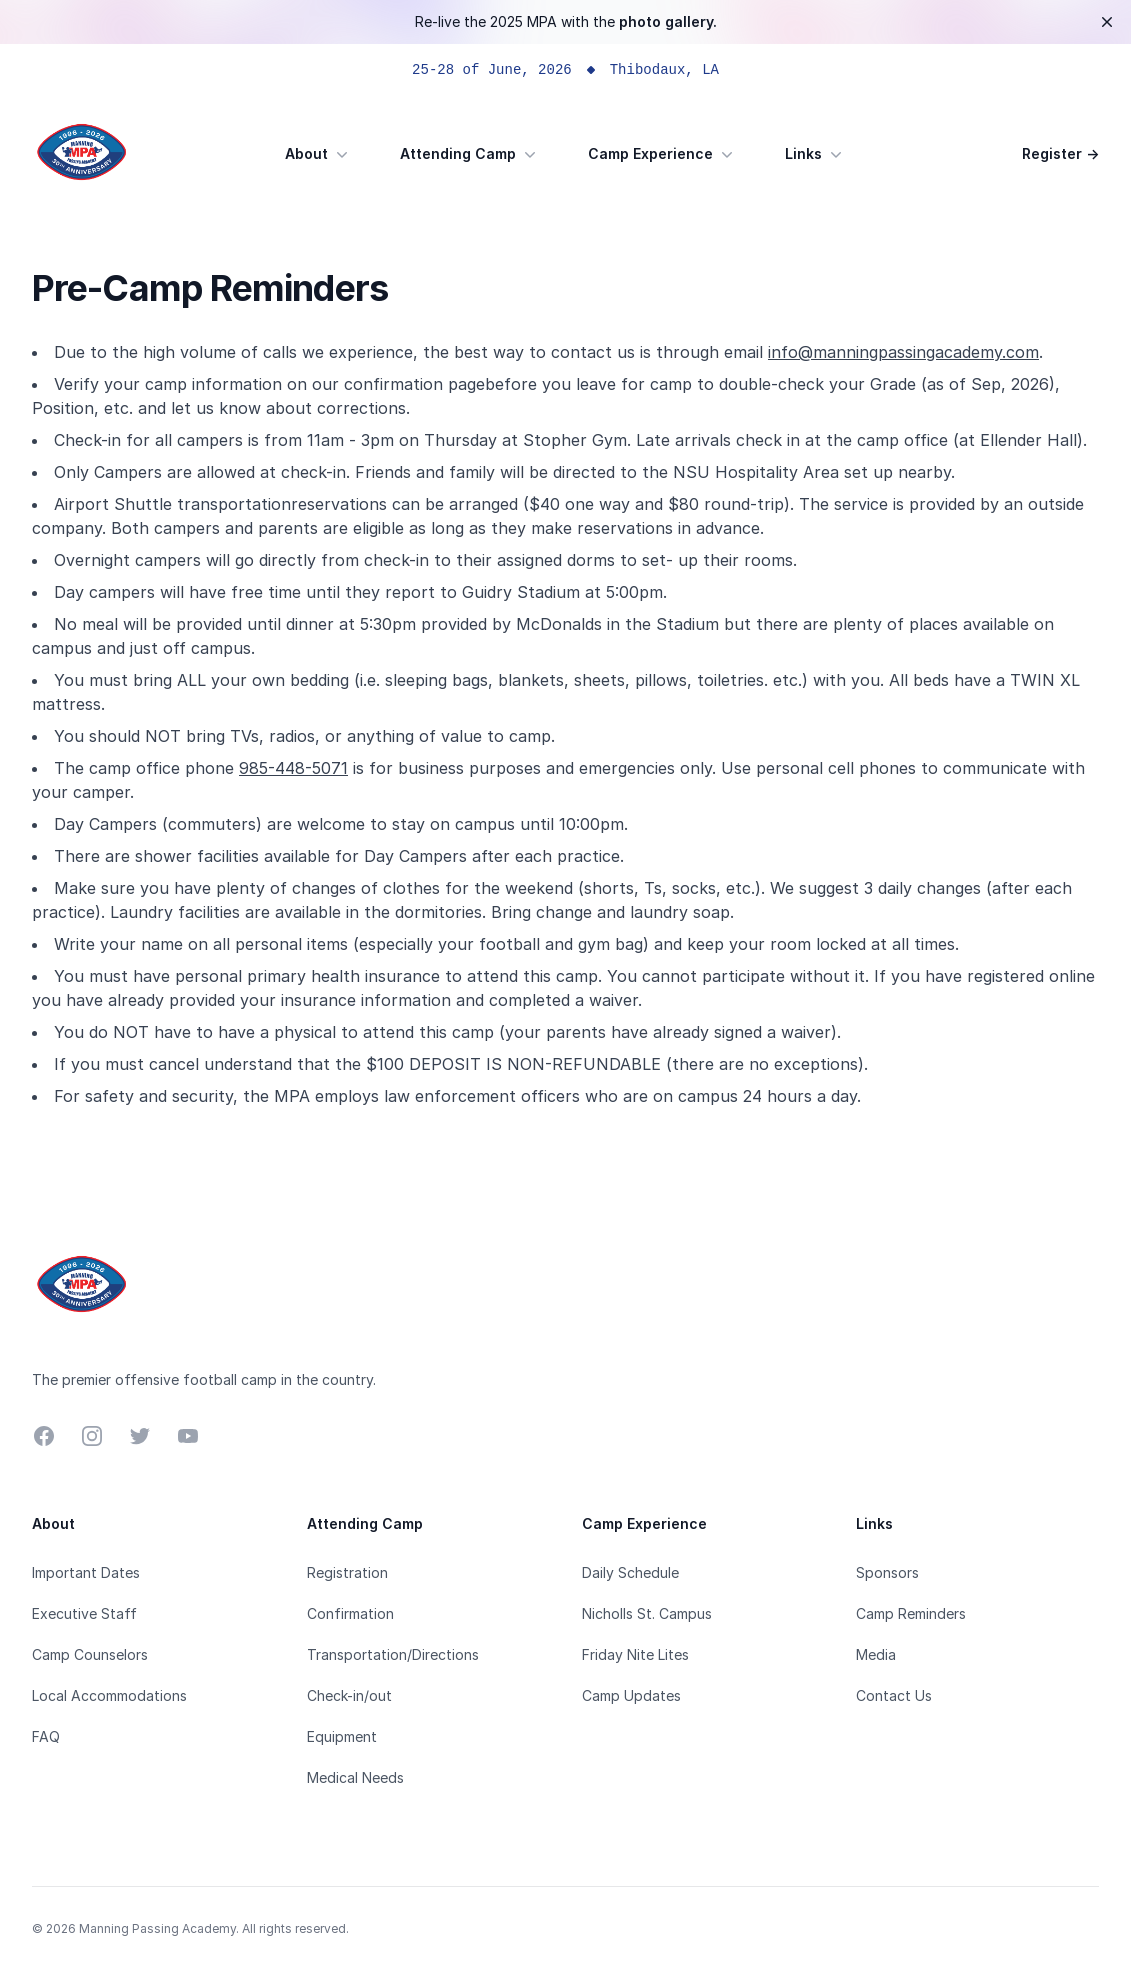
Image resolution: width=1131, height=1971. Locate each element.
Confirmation (350, 1613)
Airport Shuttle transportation (172, 504)
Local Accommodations (109, 1695)
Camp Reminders (911, 1613)
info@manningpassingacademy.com (903, 352)
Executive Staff (84, 1613)
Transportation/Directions (393, 1654)
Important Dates (86, 1572)
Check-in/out (349, 1695)
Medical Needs (355, 1777)
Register (1060, 153)
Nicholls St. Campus (647, 1613)
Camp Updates (631, 1695)
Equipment (342, 1736)
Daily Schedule (630, 1572)
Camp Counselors (90, 1654)
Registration (347, 1572)
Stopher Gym (575, 440)
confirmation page (414, 384)
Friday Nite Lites (635, 1654)
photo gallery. (668, 21)
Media (876, 1654)
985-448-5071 (293, 768)
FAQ (46, 1736)
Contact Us (894, 1695)
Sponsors (887, 1572)
